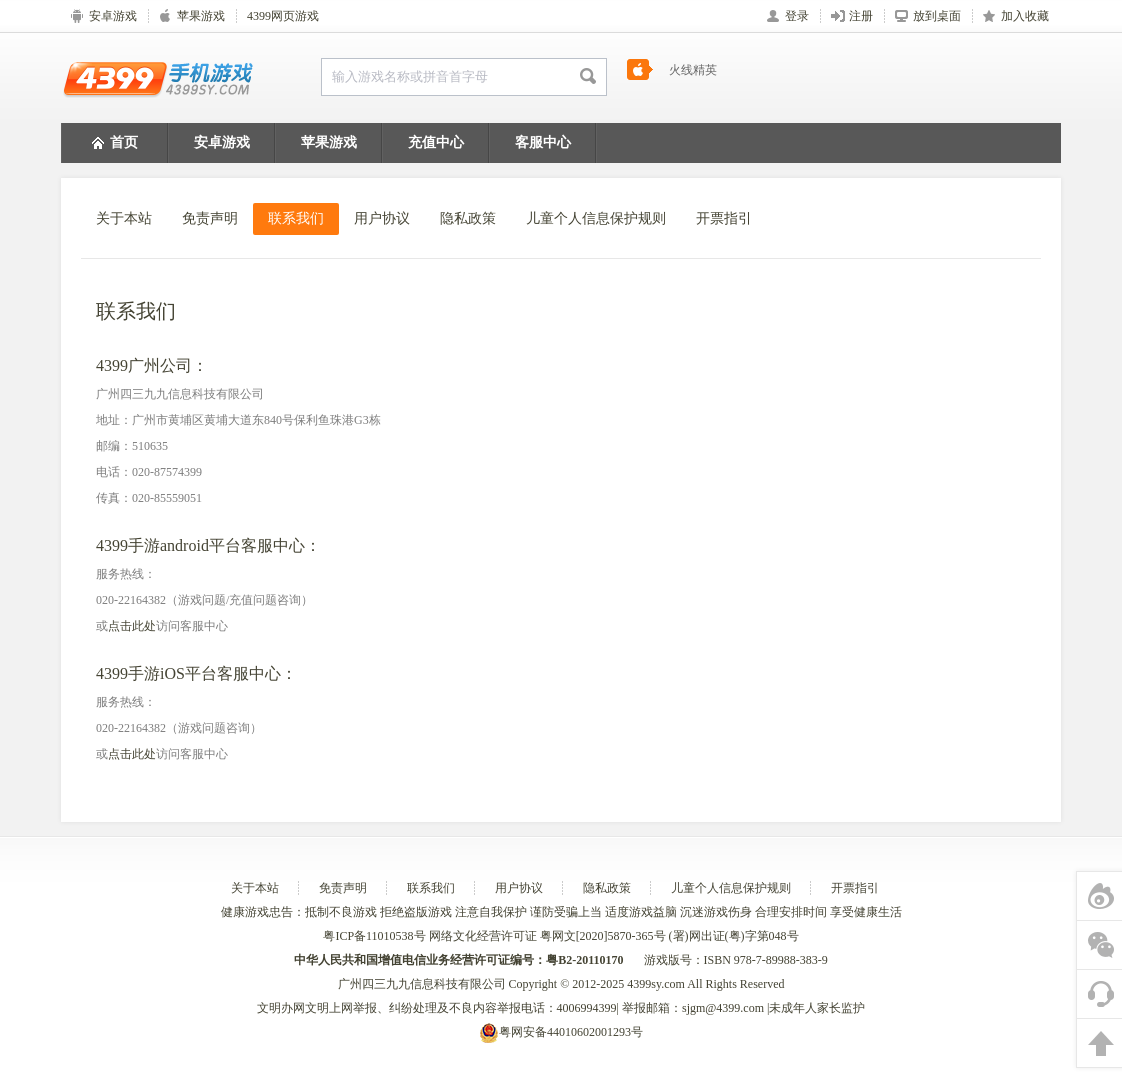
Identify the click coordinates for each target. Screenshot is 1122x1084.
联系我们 (296, 218)
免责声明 (210, 218)
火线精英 (693, 77)
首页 (115, 144)
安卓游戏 (222, 142)
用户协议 (382, 218)
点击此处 (132, 626)
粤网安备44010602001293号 (561, 1032)
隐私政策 (468, 218)
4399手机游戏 (158, 77)
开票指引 (724, 218)
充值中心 (436, 142)
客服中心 (543, 142)
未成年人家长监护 (817, 1008)
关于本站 (124, 218)
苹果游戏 (329, 142)
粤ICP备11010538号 (375, 936)
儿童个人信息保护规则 (596, 218)
